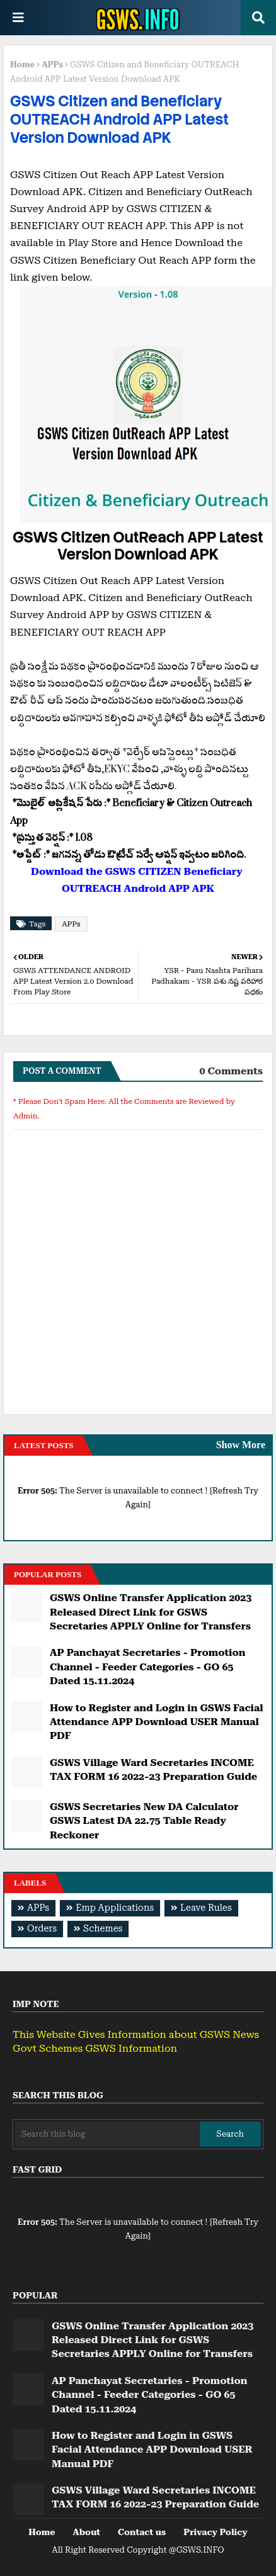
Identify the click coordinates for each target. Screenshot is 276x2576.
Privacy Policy (215, 2532)
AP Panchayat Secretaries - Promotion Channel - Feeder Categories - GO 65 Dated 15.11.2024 (147, 1666)
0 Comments (231, 1071)
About (86, 2532)
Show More (240, 1444)
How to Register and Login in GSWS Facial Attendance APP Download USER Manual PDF (156, 1722)
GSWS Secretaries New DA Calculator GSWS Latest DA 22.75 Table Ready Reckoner (144, 1821)
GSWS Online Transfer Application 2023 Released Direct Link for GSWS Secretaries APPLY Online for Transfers (150, 1612)
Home (22, 64)
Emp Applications (115, 1908)
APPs (52, 64)
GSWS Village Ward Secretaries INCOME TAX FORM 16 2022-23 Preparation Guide (153, 1769)
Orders (42, 1928)
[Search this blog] (107, 2134)
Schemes (102, 1928)
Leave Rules (206, 1908)
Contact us (142, 2532)
